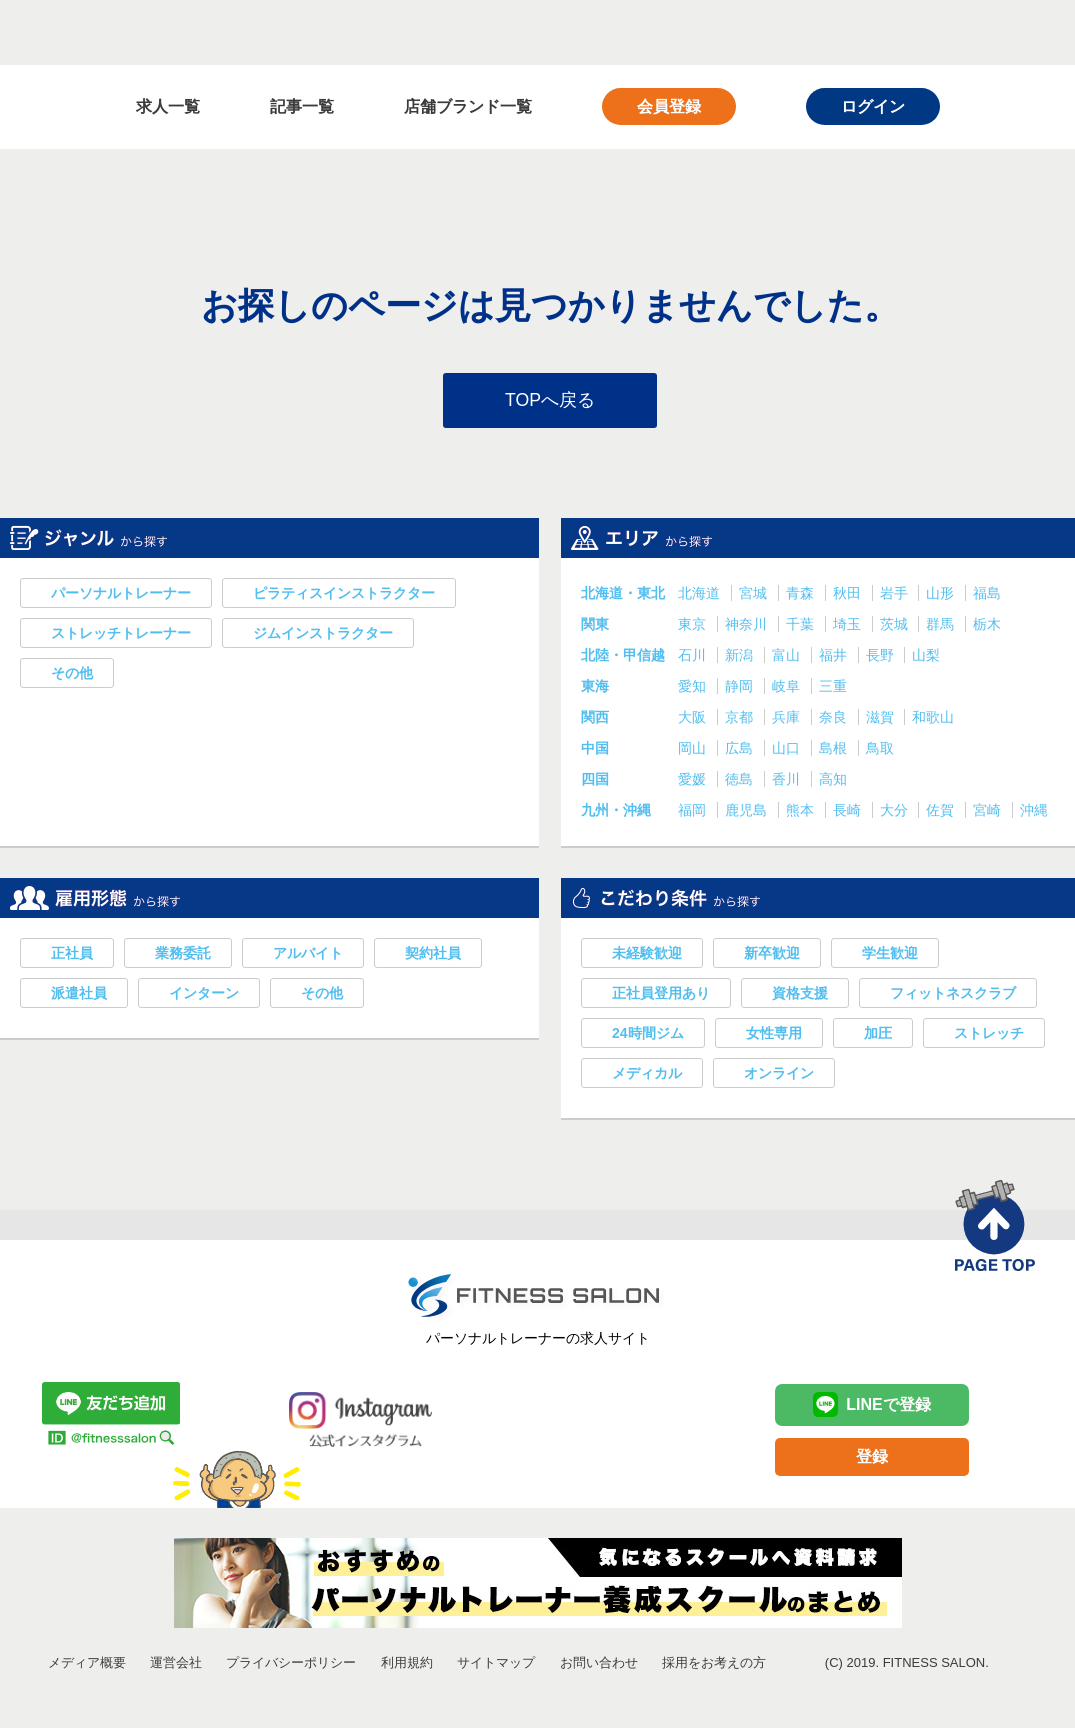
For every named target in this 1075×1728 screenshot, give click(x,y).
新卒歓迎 (772, 955)
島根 (835, 750)
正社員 (72, 955)
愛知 (694, 688)
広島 (741, 750)
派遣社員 (79, 995)
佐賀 (942, 812)
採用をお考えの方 (714, 1664)
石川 (694, 657)
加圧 (878, 1035)
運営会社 (176, 1664)
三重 (833, 688)
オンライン (779, 1075)
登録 (872, 1458)
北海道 (701, 595)
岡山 (694, 750)
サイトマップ (496, 1664)
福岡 (694, 812)
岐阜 (788, 688)
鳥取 (880, 750)
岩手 (896, 595)
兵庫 (788, 719)
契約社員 (433, 955)
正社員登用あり (661, 995)
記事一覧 (302, 106)
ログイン (873, 106)
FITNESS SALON (188, 32)
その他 (72, 675)
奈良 (835, 719)
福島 (987, 595)
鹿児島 (748, 812)
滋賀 (882, 719)
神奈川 (748, 626)
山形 (942, 595)
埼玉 (849, 626)
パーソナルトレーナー (121, 595)
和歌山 (933, 719)
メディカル (647, 1075)
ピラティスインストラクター (344, 595)
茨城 (896, 626)
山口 (788, 750)
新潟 (741, 657)
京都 (741, 719)
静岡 (741, 688)
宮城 (755, 595)
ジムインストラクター (323, 635)
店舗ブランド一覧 (468, 106)
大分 (896, 812)
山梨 (926, 657)
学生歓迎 (890, 955)
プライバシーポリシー (291, 1664)
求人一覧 (168, 106)
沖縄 (1034, 812)
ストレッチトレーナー (121, 635)
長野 (882, 657)
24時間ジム (648, 1035)
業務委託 (183, 955)
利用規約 (407, 1664)
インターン (204, 995)
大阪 (694, 719)
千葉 (802, 626)
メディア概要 (87, 1664)
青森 (802, 595)
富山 (788, 657)
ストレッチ (989, 1035)
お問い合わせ (599, 1664)
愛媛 (694, 781)
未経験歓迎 (647, 955)
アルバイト (308, 955)
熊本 (802, 812)
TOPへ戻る (550, 401)
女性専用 (774, 1035)
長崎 (849, 812)
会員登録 (669, 106)
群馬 (942, 626)
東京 (694, 626)
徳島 (741, 781)
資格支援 (800, 995)
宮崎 (989, 812)
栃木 (987, 626)
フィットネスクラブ (953, 995)
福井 (835, 657)
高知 (833, 781)
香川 (788, 781)
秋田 (849, 595)
